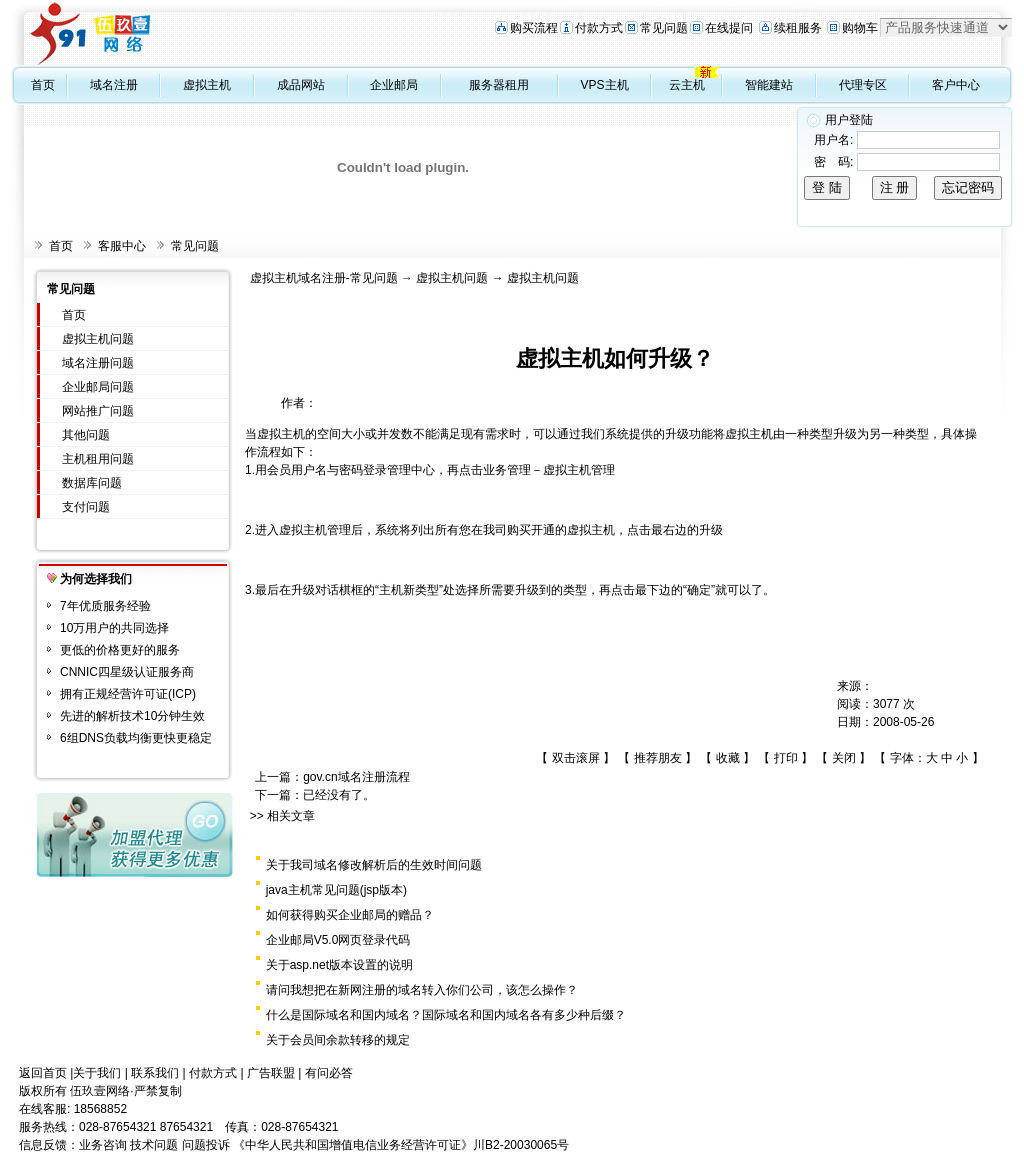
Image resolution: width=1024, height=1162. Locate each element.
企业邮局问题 (98, 387)
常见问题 (664, 28)
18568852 (100, 1109)
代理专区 (863, 85)
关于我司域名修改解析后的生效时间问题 (374, 865)
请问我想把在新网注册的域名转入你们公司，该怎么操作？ (422, 990)
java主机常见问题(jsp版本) (336, 890)
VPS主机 (605, 85)
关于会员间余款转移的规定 (338, 1040)
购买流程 (534, 28)
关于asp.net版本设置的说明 (339, 965)
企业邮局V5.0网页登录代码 (338, 940)
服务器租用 (499, 85)
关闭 (844, 758)
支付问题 (86, 507)
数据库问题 (92, 483)
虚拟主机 (207, 85)
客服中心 (122, 246)
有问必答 (329, 1073)
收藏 (728, 758)
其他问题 (86, 435)
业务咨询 (103, 1145)
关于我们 (97, 1073)
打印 (786, 758)
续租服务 (798, 28)
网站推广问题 (98, 411)
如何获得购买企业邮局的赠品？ (350, 915)
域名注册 (114, 85)
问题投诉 (206, 1145)
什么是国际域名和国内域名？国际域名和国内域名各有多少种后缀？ (446, 1015)
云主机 (687, 85)
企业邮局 (394, 85)
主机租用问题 (98, 459)
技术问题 (154, 1145)
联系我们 (155, 1073)
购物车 (860, 28)
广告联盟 (271, 1073)
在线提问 (729, 28)
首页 (43, 85)
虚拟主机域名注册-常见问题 (324, 278)
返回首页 (43, 1073)
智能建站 (769, 85)
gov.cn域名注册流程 (356, 777)
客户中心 (956, 85)
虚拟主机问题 (98, 339)
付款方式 (599, 28)
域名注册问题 (98, 363)
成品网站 (301, 85)
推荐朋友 (658, 758)
